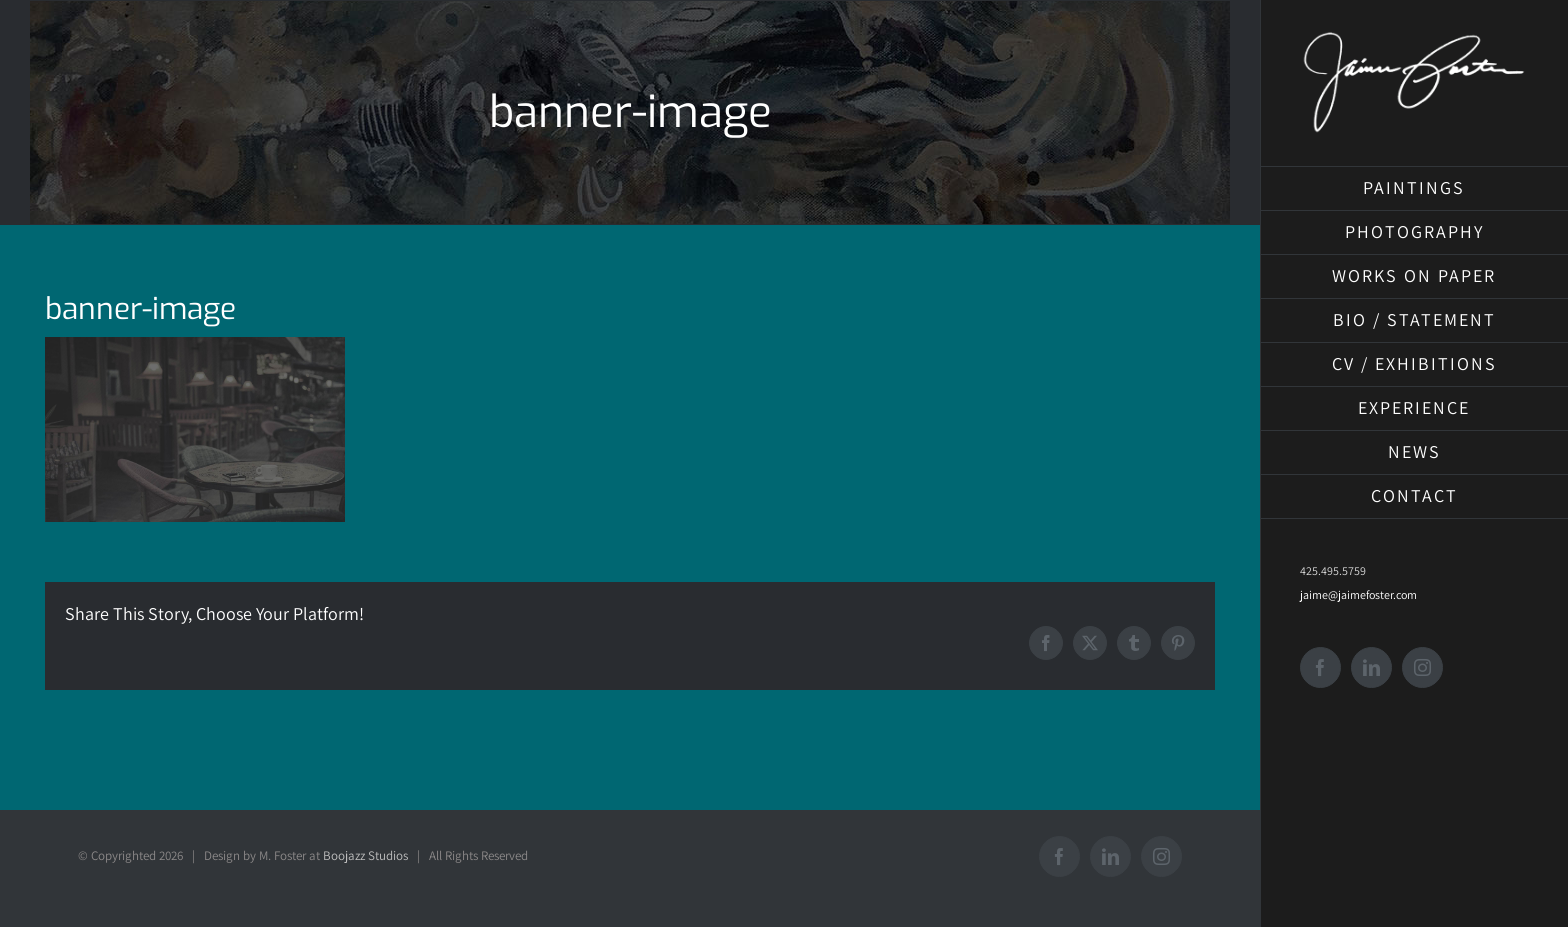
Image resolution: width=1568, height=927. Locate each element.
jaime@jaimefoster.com (1358, 594)
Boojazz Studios (365, 855)
